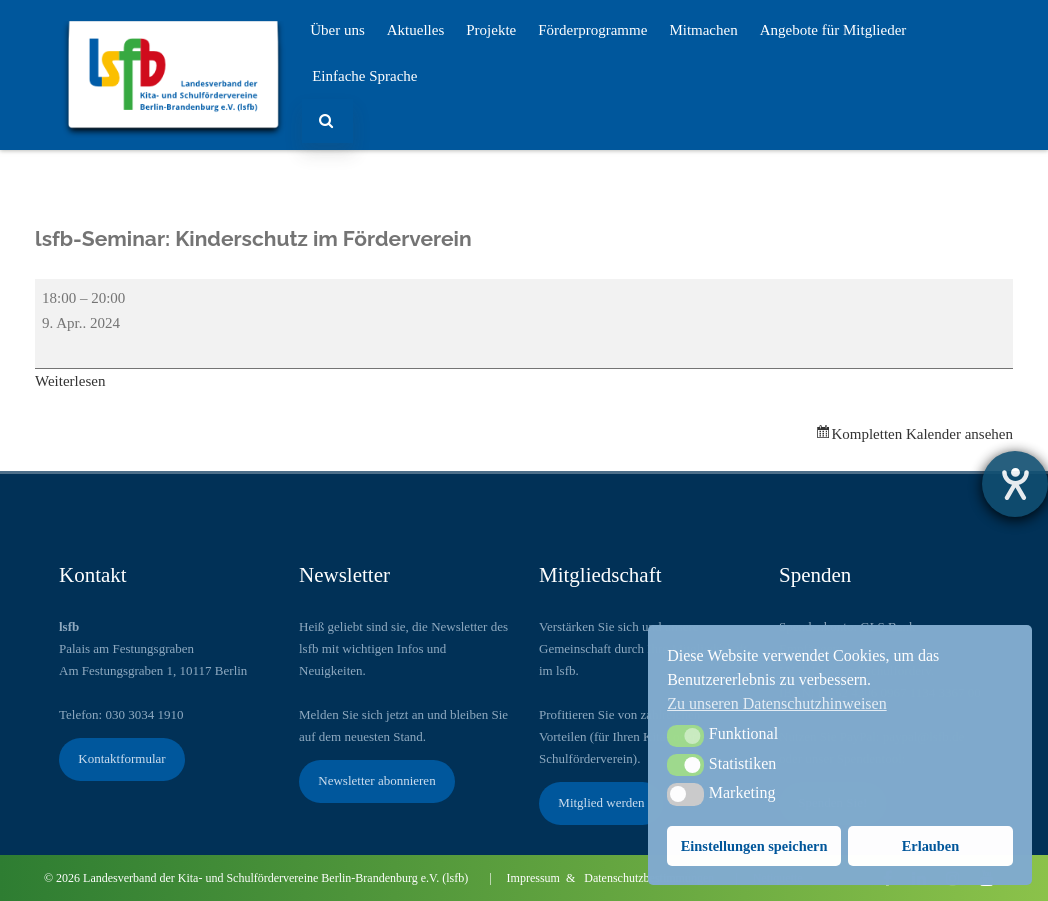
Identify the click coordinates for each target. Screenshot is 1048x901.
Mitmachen (703, 30)
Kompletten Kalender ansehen (922, 434)
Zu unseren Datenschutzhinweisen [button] (776, 703)
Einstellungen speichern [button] (754, 846)
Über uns (337, 30)
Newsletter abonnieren (376, 780)
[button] (685, 736)
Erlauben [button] (931, 846)
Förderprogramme (592, 30)
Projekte (491, 30)
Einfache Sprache (364, 76)
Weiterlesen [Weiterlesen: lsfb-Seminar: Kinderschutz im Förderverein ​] (70, 381)
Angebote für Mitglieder (833, 30)
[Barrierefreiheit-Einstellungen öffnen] (1015, 484)
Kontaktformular (121, 758)
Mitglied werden (601, 802)
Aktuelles (416, 30)
